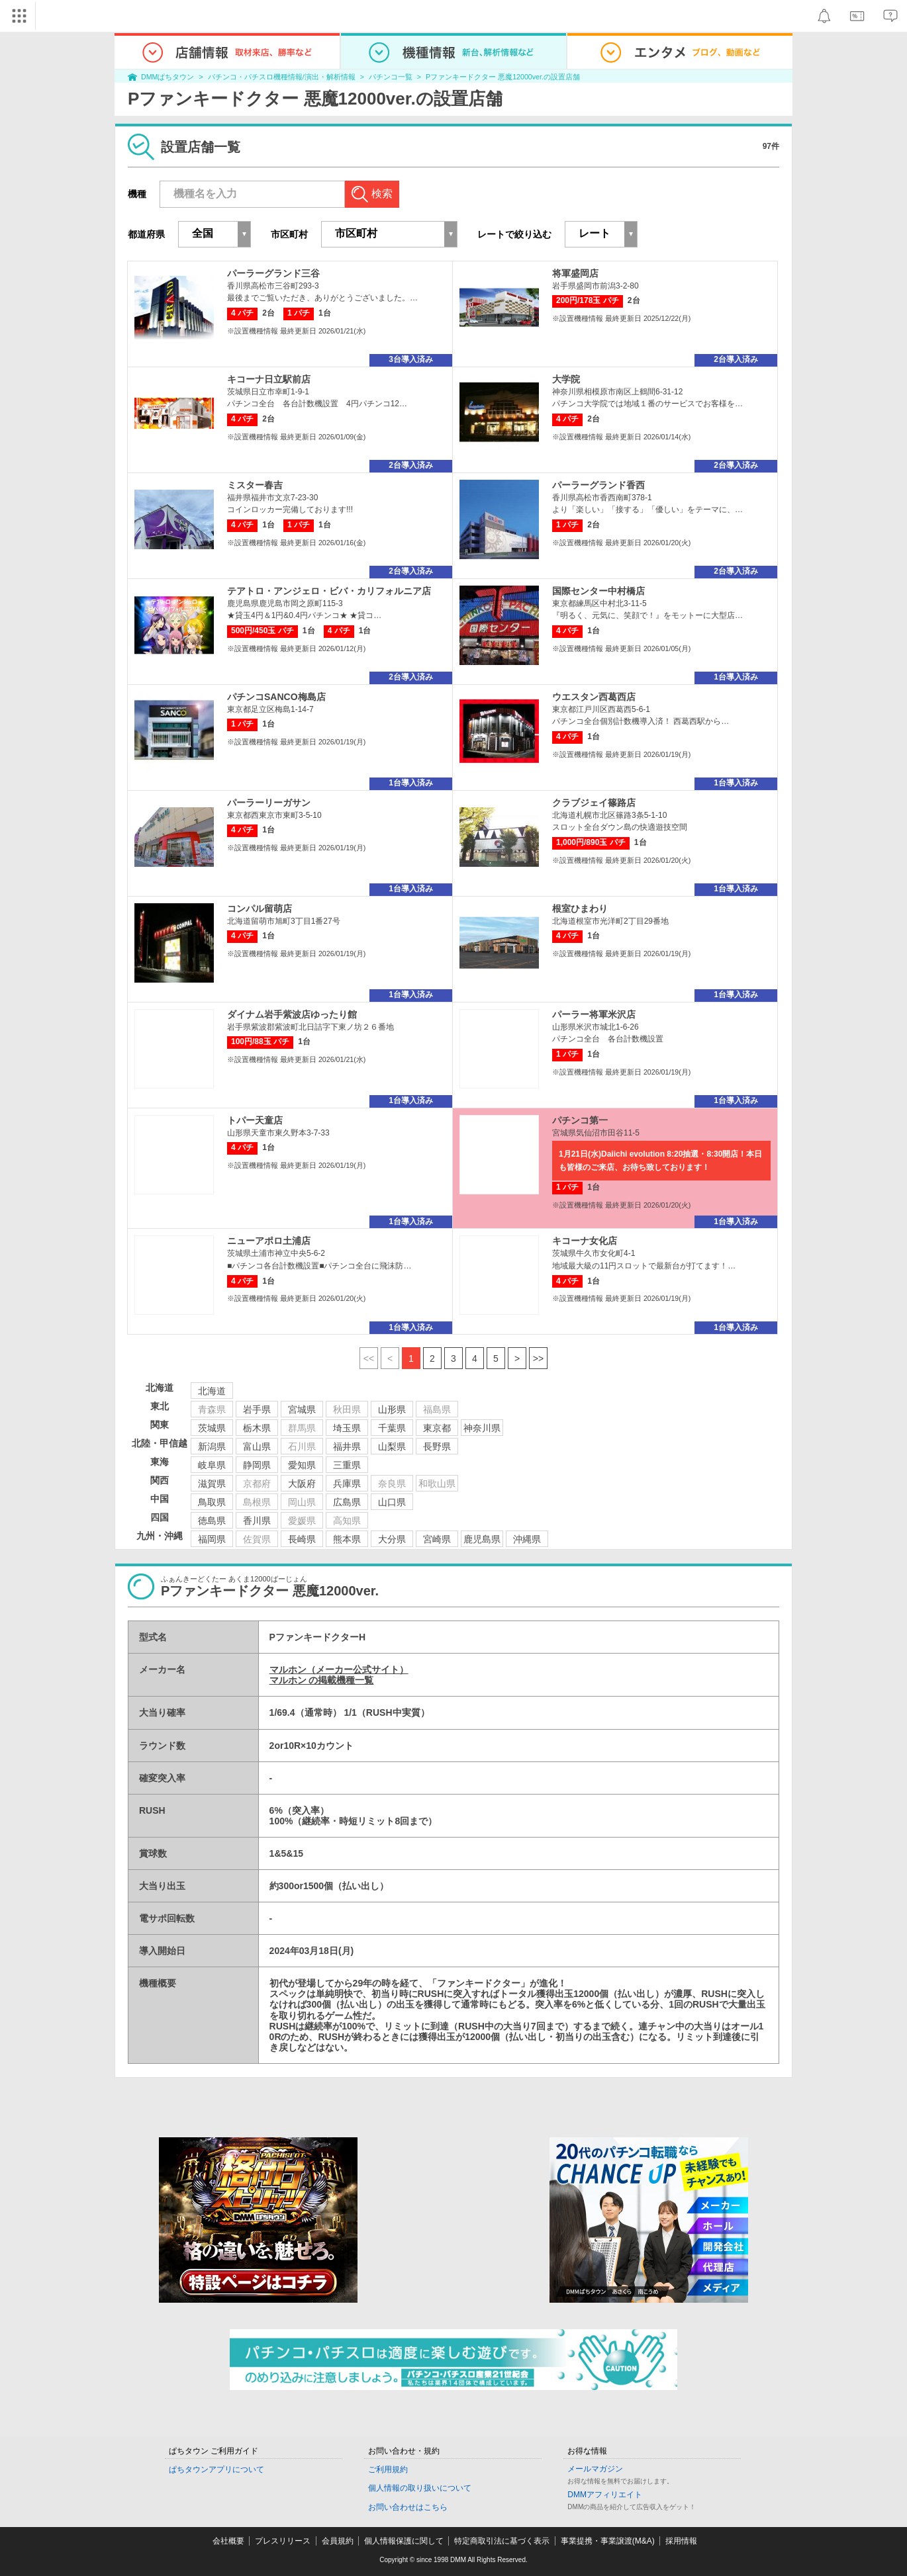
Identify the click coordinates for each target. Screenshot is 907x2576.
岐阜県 (212, 1465)
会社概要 (228, 2541)
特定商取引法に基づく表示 (501, 2541)
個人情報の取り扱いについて (419, 2488)
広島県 (347, 1502)
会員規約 (338, 2541)
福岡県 (212, 1539)
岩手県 (257, 1409)
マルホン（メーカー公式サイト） (338, 1669)
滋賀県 (212, 1483)
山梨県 (392, 1446)
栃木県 (257, 1428)
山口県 (392, 1502)
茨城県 (212, 1428)
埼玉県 (347, 1428)
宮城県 (302, 1409)
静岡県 (257, 1465)
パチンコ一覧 (390, 77)
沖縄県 (527, 1539)
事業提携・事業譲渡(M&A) (608, 2541)
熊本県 (347, 1539)
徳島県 (212, 1520)
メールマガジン (595, 2468)
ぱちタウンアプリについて (216, 2469)
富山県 (257, 1446)
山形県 (392, 1409)
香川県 (257, 1520)
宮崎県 (437, 1539)
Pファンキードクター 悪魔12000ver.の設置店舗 (503, 77)
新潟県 (212, 1446)
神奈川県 (482, 1428)
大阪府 (302, 1483)
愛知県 (302, 1465)
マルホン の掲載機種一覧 (321, 1680)
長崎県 (302, 1539)
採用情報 (681, 2541)
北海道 (212, 1391)
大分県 (392, 1539)
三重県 (347, 1465)
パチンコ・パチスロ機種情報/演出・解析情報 (282, 77)
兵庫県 (347, 1483)
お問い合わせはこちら (408, 2507)
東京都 (437, 1428)
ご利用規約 (388, 2469)
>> (538, 1358)
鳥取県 (212, 1502)
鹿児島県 (482, 1539)
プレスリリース (282, 2541)
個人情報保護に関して (404, 2541)
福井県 (347, 1446)
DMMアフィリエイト (604, 2494)
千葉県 (392, 1428)
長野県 (437, 1446)
